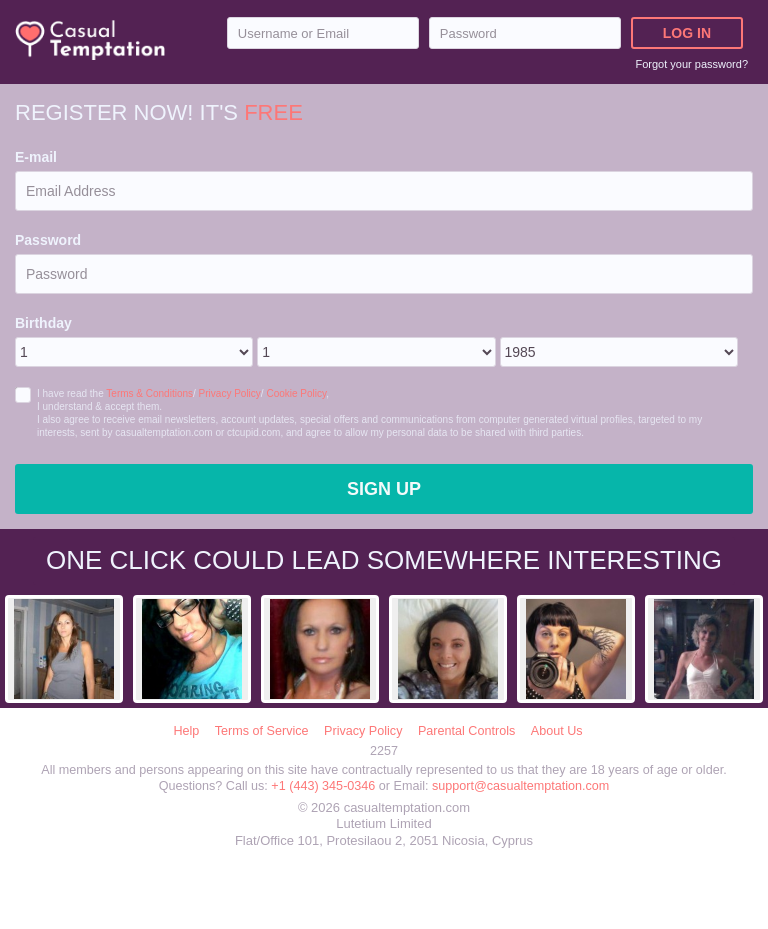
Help (186, 731)
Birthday (43, 323)
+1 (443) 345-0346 (324, 786)
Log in (687, 33)
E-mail (36, 157)
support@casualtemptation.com (520, 786)
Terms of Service (262, 731)
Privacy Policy (230, 393)
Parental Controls (466, 731)
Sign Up (384, 489)
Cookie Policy (296, 393)
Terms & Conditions (149, 393)
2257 (384, 751)
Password (48, 240)
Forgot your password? (692, 64)
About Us (557, 731)
